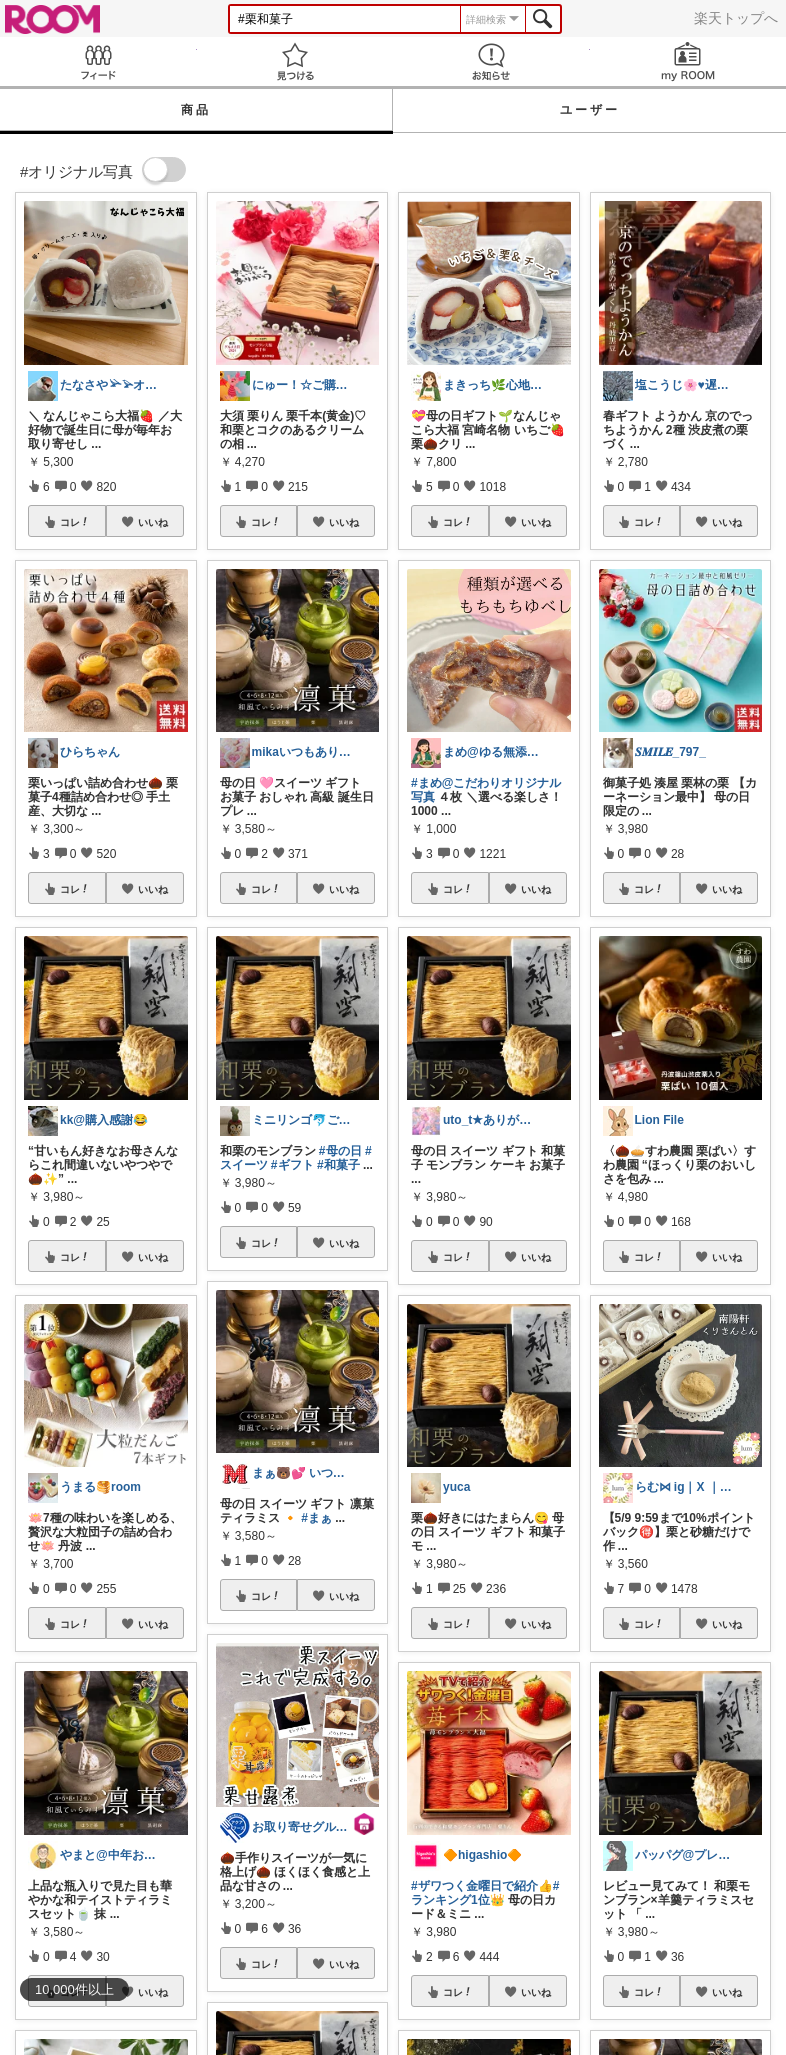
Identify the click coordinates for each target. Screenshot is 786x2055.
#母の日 (340, 1151)
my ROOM (688, 61)
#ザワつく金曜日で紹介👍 (482, 1886)
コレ (75, 522)
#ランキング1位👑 (485, 1893)
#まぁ (316, 1518)
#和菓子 (338, 1165)
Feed (98, 61)
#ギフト (292, 1165)
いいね (153, 522)
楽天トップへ (736, 18)
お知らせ (491, 61)
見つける (295, 61)
